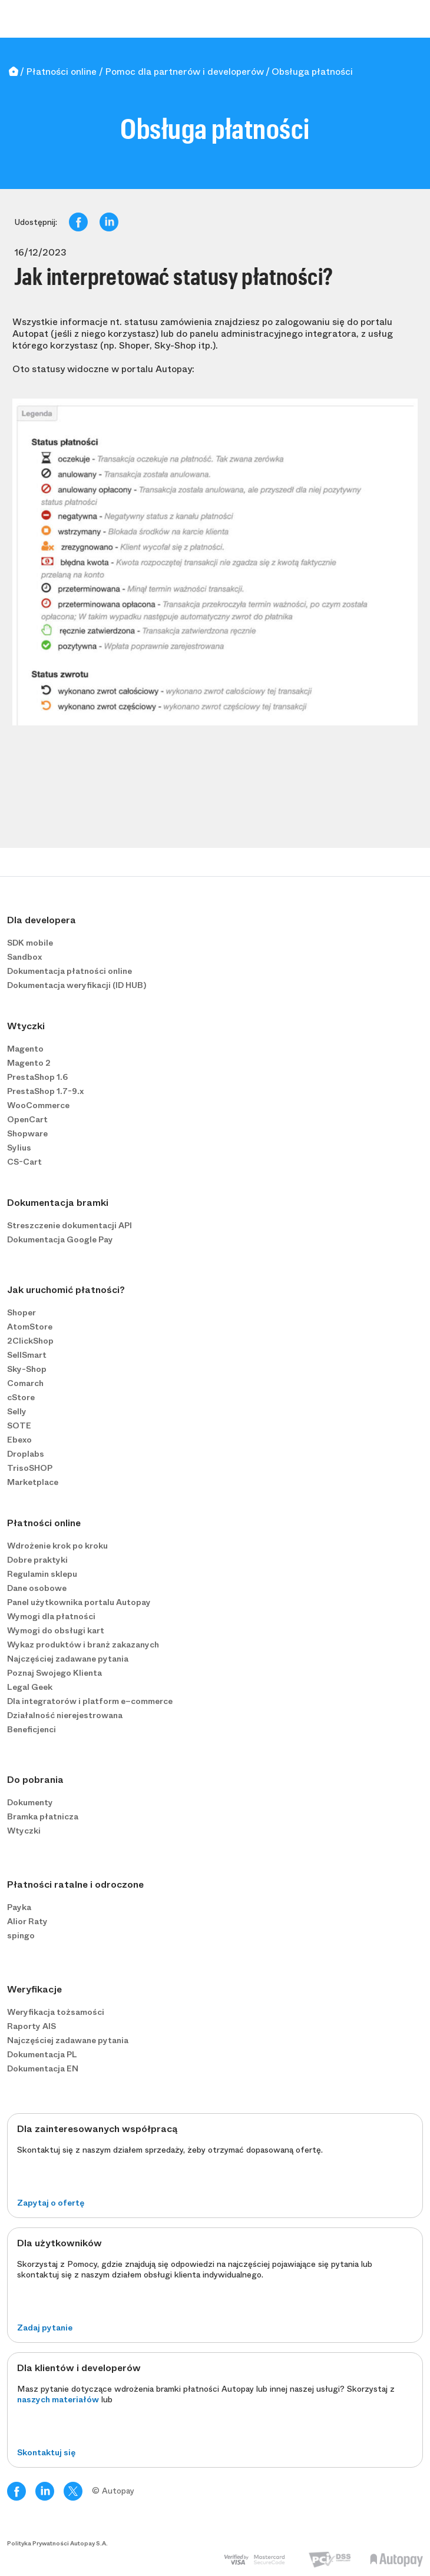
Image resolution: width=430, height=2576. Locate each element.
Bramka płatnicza (42, 1816)
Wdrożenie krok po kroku (57, 1545)
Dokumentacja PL (42, 2054)
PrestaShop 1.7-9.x (45, 1091)
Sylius (19, 1147)
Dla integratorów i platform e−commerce (90, 1701)
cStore (21, 1397)
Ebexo (19, 1440)
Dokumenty (30, 1802)
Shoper (21, 1312)
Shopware (27, 1133)
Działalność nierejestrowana (65, 1715)
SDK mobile (30, 943)
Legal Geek (29, 1687)
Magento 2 (29, 1063)
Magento (25, 1049)
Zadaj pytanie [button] (44, 2327)
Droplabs (25, 1454)
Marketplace (32, 1482)
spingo (21, 1935)
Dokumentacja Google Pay (60, 1239)
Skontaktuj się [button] (46, 2452)
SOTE (19, 1425)
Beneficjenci (31, 1729)
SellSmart (27, 1355)
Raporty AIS (31, 2026)
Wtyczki (24, 1830)
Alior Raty (27, 1921)
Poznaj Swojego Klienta (54, 1673)
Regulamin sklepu (42, 1574)
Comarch (25, 1383)
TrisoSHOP (29, 1468)
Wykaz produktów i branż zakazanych (83, 1644)
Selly (17, 1411)
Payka (19, 1907)
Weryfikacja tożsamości (55, 2012)
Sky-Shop (27, 1369)
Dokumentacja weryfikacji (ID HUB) (76, 985)
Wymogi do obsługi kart (55, 1630)
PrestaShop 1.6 (37, 1077)
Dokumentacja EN (42, 2068)
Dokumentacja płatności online (69, 971)
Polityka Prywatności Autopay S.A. (57, 2543)
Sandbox (24, 957)
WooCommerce (38, 1105)
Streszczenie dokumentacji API (69, 1225)
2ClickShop (30, 1341)
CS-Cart (24, 1162)
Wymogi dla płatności (51, 1616)
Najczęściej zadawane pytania (67, 1659)
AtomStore (29, 1326)
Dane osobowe (37, 1588)
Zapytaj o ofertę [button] (50, 2202)
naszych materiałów (58, 2399)
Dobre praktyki (37, 1560)
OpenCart (27, 1119)
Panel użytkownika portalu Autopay (79, 1602)
